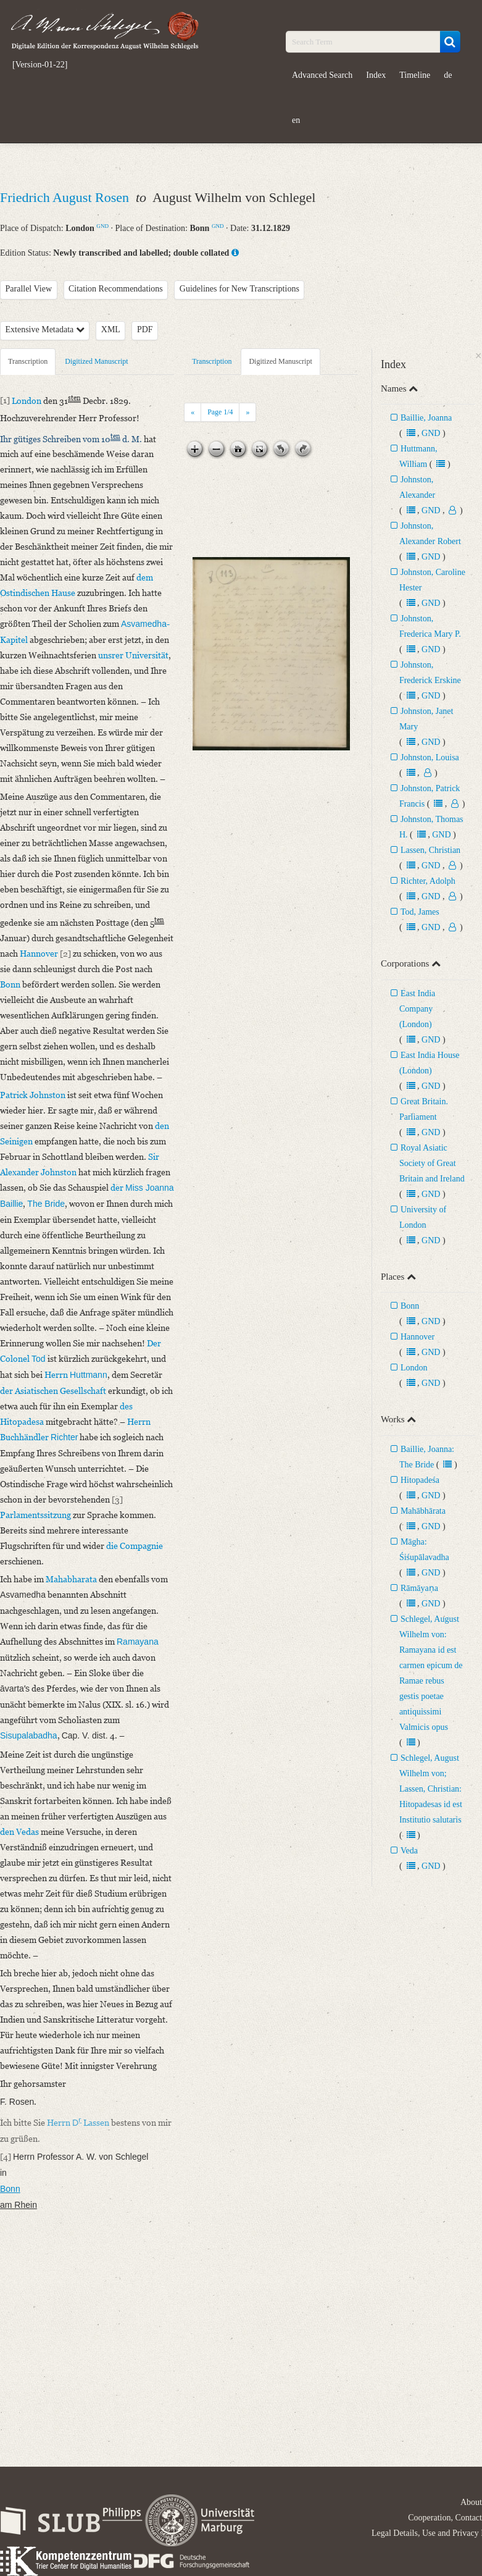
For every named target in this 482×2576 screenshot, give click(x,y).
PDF (145, 329)
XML (110, 329)
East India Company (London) (417, 1009)
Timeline (414, 75)
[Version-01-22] (39, 65)
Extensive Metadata (45, 329)
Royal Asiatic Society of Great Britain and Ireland (432, 1163)
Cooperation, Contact (445, 2517)
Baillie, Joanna (426, 417)
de (448, 75)
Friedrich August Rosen (66, 197)
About (471, 2502)
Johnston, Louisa (430, 757)
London (414, 1367)
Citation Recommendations (116, 288)
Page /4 (220, 412)
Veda (409, 1850)
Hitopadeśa (420, 1480)
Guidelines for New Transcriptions (239, 288)
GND (102, 226)
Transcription (28, 361)
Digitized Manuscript (96, 361)
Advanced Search (322, 75)
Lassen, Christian (430, 850)
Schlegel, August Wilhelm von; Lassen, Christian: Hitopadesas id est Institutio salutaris (430, 1788)
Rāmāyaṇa (419, 1588)
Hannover (417, 1336)
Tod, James (420, 912)
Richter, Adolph (428, 881)
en (296, 120)
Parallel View (29, 288)
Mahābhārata (423, 1511)
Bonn (410, 1306)
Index (376, 75)
